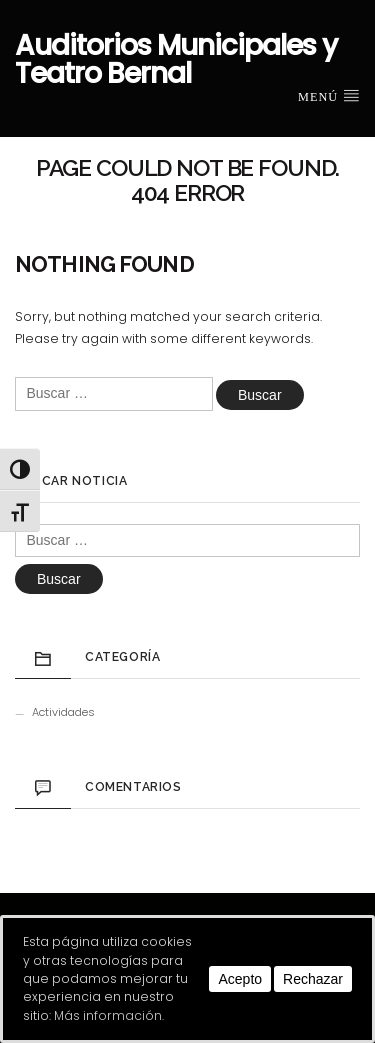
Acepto (240, 979)
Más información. (109, 1015)
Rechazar (313, 979)
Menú (329, 96)
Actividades (63, 712)
